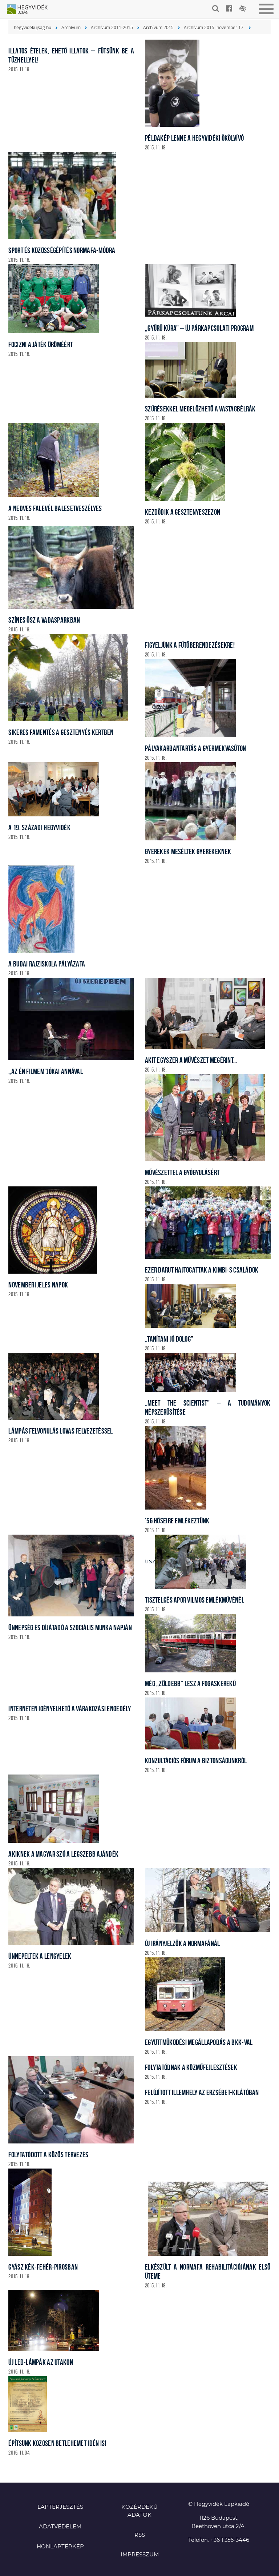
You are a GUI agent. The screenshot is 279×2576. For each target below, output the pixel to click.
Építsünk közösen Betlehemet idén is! (57, 2443)
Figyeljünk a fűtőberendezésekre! (190, 645)
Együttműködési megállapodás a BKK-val (198, 2042)
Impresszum (140, 2554)
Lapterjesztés (60, 2507)
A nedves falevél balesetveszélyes (55, 508)
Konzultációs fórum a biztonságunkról (196, 1760)
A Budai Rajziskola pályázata (46, 964)
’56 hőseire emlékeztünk (177, 1520)
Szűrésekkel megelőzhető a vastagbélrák (200, 409)
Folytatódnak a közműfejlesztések (191, 2067)
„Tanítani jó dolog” (169, 1339)
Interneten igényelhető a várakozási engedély (69, 1708)
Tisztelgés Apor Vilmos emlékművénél (194, 1600)
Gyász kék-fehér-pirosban (43, 2267)
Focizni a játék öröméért (40, 344)
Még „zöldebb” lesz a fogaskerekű (190, 1683)
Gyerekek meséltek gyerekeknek (188, 851)
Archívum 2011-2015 (112, 27)
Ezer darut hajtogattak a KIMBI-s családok (201, 1270)
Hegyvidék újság (30, 10)
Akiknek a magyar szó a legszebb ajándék (63, 1854)
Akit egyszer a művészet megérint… (191, 1060)
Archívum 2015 (158, 27)
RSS (139, 2535)
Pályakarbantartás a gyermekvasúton (195, 748)
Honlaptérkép (60, 2546)
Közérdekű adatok (139, 2511)
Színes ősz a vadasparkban (44, 620)
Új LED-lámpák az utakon (40, 2362)
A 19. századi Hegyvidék (39, 827)
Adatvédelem (60, 2526)
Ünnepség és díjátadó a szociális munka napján (70, 1627)
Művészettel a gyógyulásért (182, 1172)
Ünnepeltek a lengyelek (39, 1956)
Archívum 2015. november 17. (214, 27)
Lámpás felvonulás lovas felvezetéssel (60, 1431)
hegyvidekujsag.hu (32, 27)
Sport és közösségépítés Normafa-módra (61, 250)
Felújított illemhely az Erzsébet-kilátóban (202, 2092)
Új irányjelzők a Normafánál (182, 1943)
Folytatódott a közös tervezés (48, 2154)
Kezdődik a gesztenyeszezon (182, 512)
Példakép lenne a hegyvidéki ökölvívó (194, 138)
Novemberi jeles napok (38, 1285)
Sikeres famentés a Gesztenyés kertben (60, 732)
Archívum (71, 27)
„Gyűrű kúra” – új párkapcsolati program (199, 328)
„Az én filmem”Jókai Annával (45, 1071)
